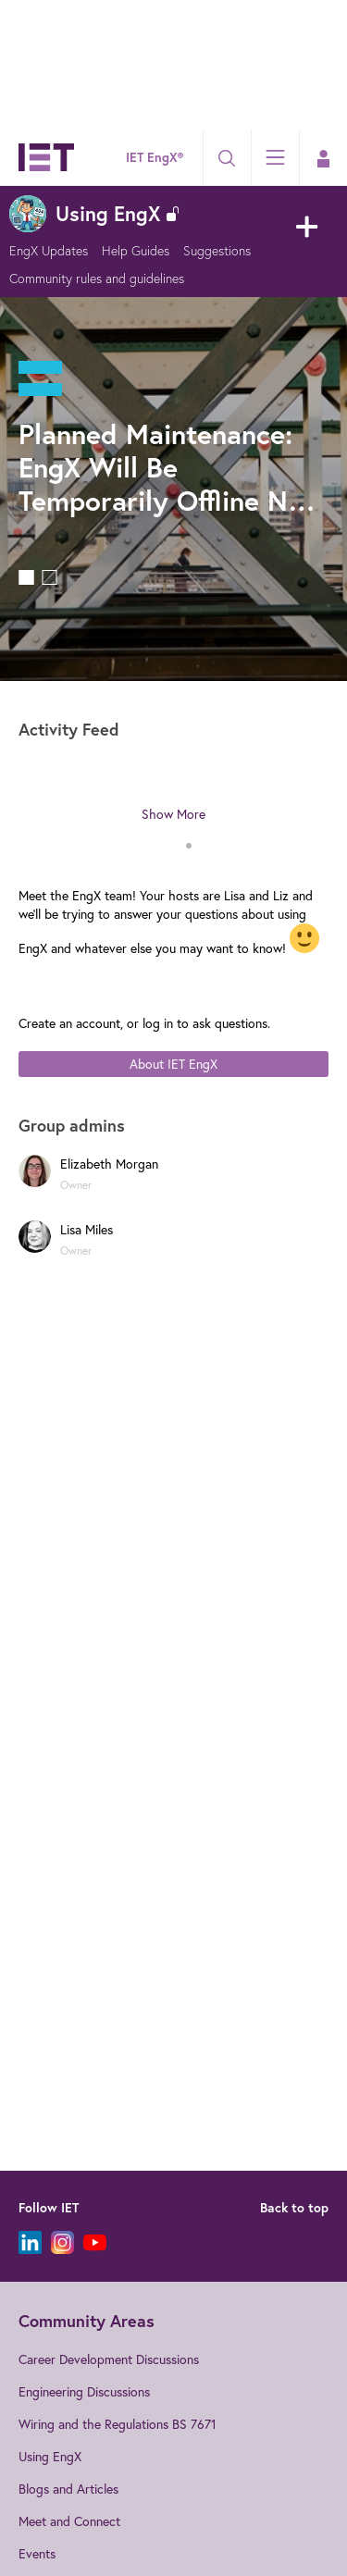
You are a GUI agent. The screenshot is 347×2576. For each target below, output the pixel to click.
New (307, 226)
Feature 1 (49, 577)
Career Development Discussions (109, 2359)
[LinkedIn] (30, 2242)
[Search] (227, 158)
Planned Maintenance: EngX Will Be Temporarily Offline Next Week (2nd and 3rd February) (173, 467)
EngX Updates (48, 250)
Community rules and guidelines (96, 278)
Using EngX (50, 2456)
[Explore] (275, 157)
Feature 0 (26, 577)
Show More (173, 814)
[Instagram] (62, 2242)
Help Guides (135, 250)
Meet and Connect (69, 2521)
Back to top (294, 2207)
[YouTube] (94, 2242)
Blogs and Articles (68, 2489)
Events (37, 2553)
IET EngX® (154, 157)
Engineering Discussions (84, 2392)
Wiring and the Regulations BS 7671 (118, 2424)
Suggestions (217, 250)
